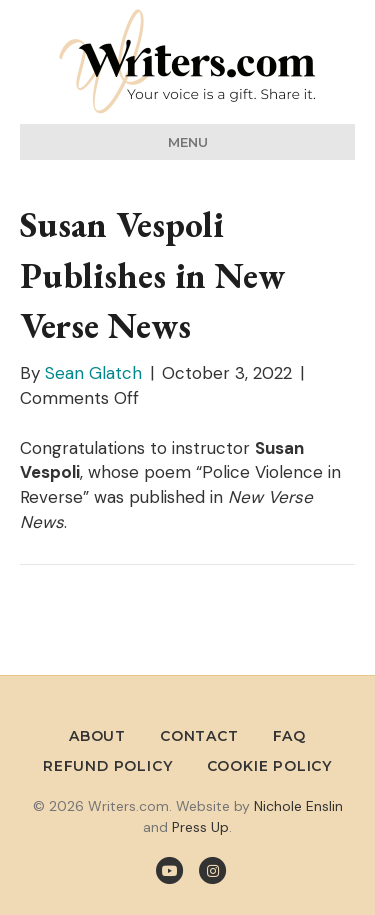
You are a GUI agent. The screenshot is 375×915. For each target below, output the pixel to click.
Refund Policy (107, 766)
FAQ (289, 736)
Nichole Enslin (298, 806)
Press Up (200, 827)
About (97, 736)
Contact (199, 736)
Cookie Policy (269, 766)
